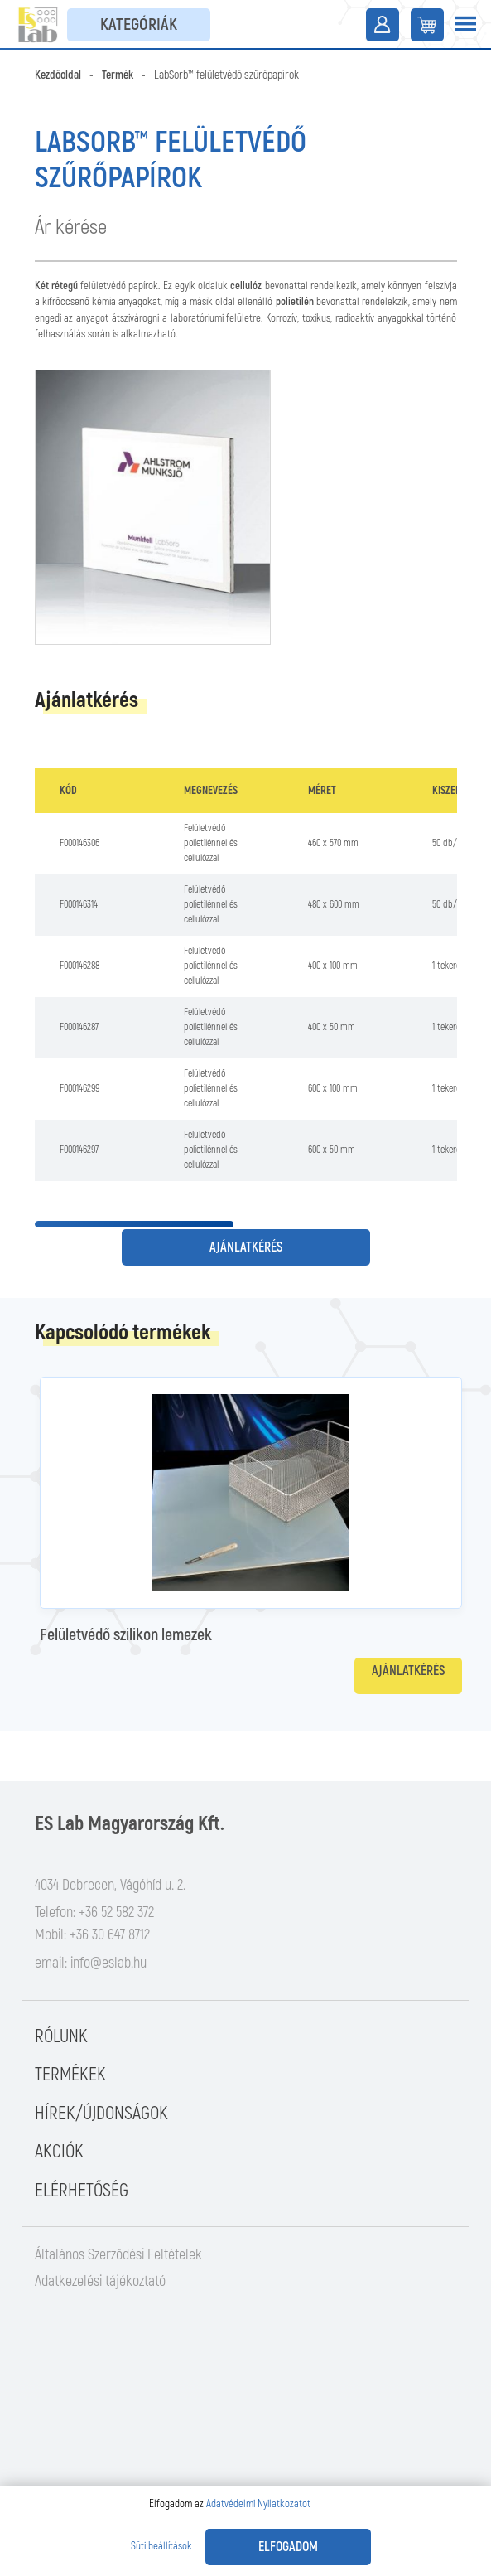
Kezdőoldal (58, 75)
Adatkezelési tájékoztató (100, 2281)
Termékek (70, 2074)
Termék (117, 75)
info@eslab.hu (108, 1963)
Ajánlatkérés (245, 1247)
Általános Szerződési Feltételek (118, 2254)
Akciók (59, 2151)
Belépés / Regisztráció (382, 25)
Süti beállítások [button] (161, 2546)
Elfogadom (288, 2547)
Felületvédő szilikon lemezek (126, 1635)
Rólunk (61, 2036)
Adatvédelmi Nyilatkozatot (258, 2504)
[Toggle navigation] (465, 25)
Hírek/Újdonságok (101, 2113)
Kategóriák (138, 24)
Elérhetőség (81, 2190)
